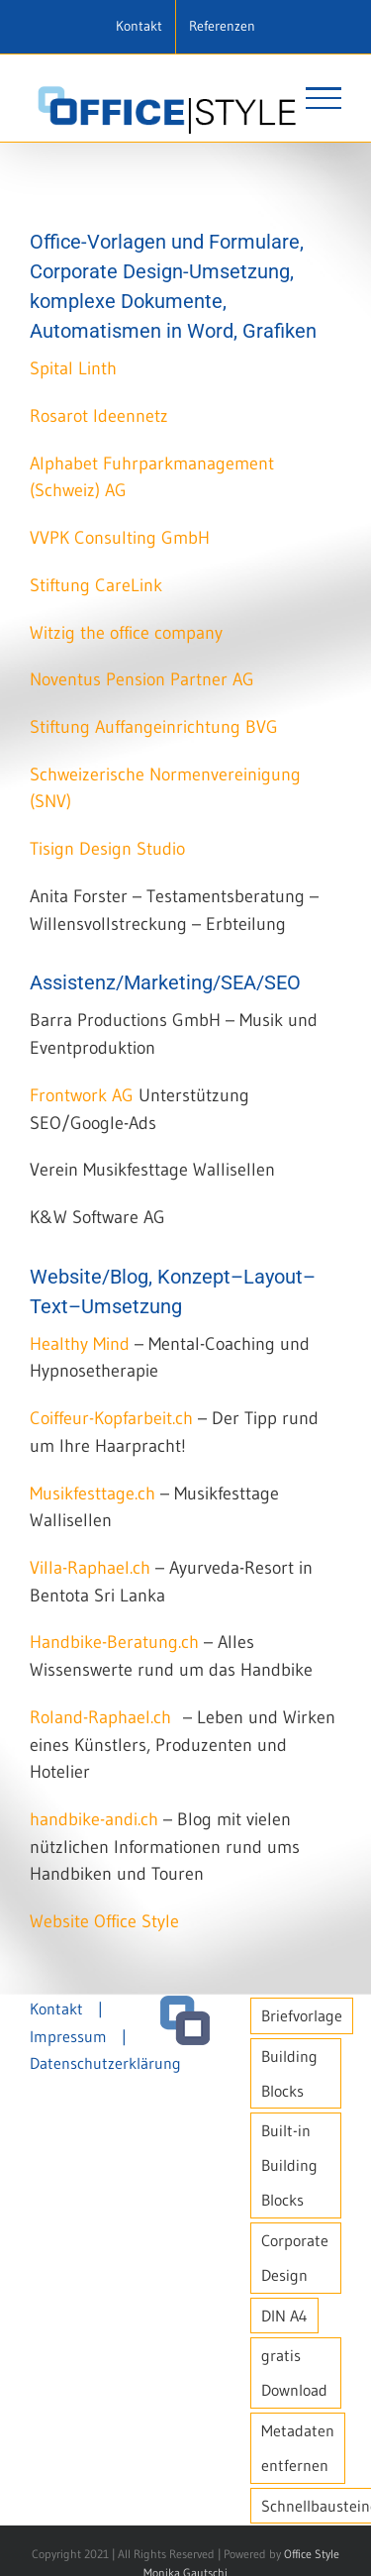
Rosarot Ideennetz (99, 416)
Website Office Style (104, 1921)
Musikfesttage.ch (92, 1493)
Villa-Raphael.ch (90, 1568)
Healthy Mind (80, 1344)
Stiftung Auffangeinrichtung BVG (154, 727)
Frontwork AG (82, 1095)
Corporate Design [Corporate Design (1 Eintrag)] (294, 2257)
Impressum (68, 2036)
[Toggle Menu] (323, 98)
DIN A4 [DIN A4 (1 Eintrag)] (284, 2315)
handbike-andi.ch (94, 1819)
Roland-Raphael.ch (106, 1717)
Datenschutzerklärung (105, 2063)
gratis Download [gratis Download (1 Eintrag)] (294, 2372)
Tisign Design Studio (107, 849)
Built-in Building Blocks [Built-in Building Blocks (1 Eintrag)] (289, 2165)
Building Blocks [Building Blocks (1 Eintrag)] (289, 2073)
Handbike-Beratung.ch (114, 1642)
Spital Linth (73, 368)
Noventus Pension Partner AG (142, 679)
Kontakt (56, 2008)
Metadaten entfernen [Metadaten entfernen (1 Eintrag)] (297, 2448)
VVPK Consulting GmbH (120, 538)
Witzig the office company (126, 633)
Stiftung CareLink (96, 585)
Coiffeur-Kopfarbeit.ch (111, 1418)
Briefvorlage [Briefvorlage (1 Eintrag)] (301, 2015)
